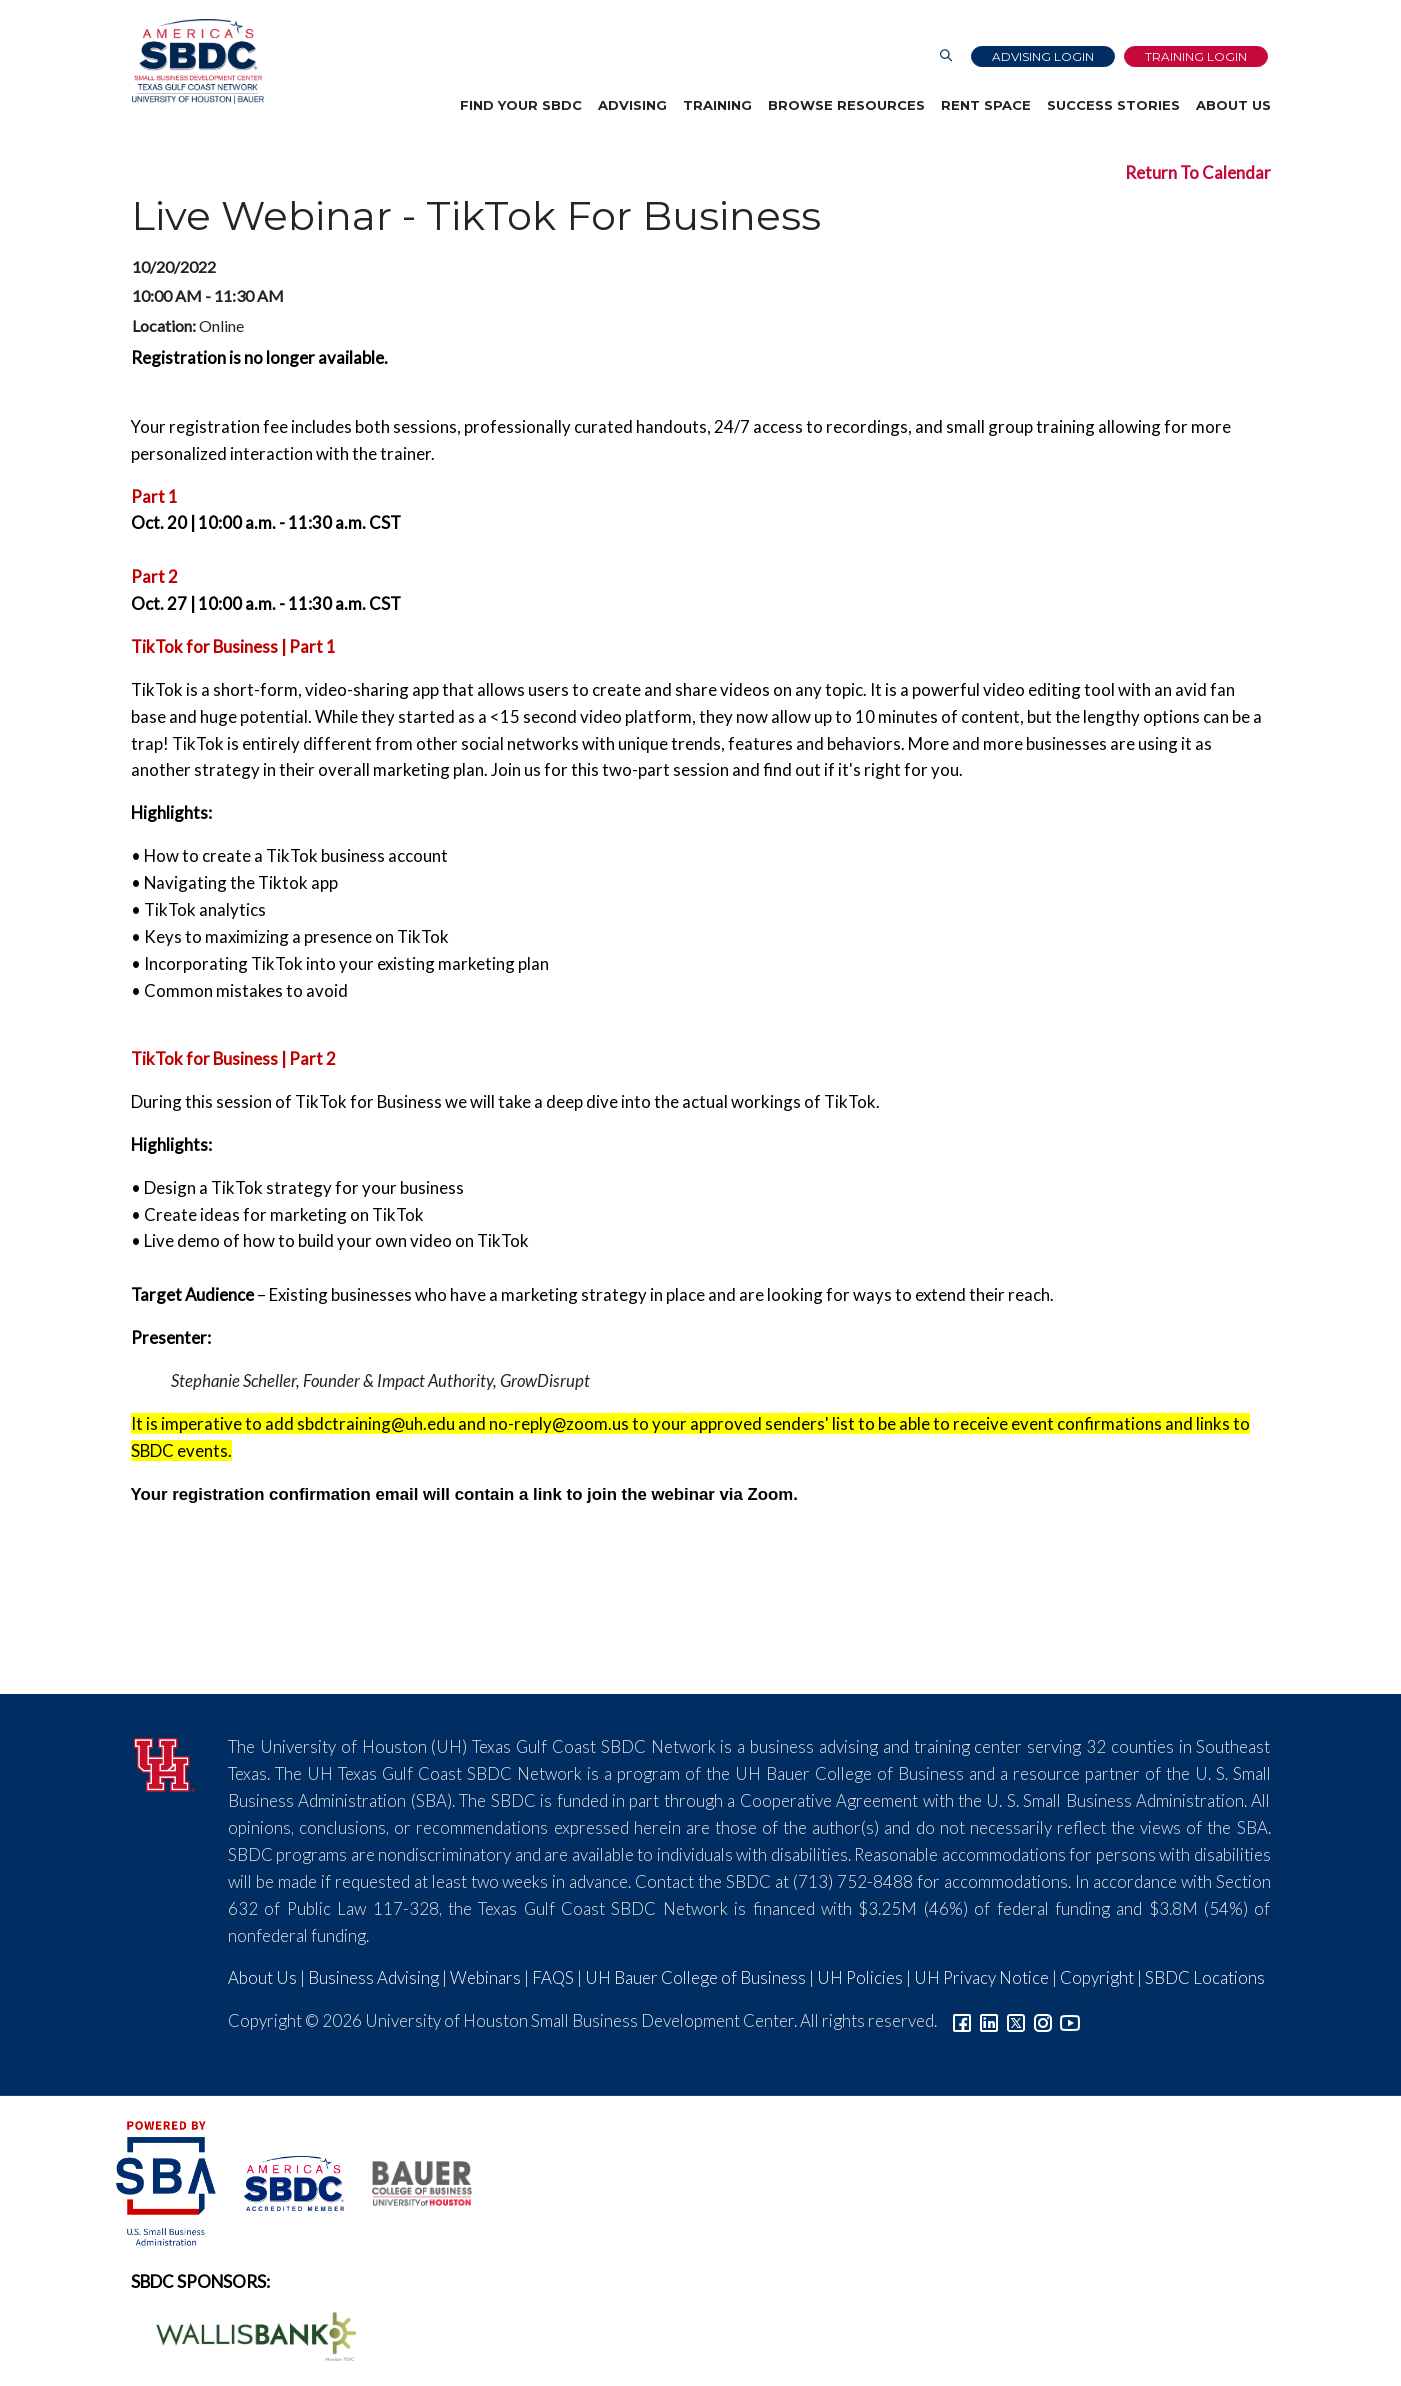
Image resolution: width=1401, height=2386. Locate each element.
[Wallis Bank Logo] (245, 2334)
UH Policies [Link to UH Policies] (860, 1977)
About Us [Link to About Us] (262, 1977)
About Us (1233, 105)
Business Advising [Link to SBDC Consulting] (373, 1977)
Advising (632, 105)
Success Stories (1113, 105)
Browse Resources (846, 105)
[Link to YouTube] (1070, 2020)
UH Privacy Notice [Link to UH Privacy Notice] (981, 1977)
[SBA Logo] (167, 2181)
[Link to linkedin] (989, 2020)
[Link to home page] (197, 61)
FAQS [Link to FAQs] (553, 1977)
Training (717, 105)
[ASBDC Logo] (283, 2181)
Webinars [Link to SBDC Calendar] (485, 1977)
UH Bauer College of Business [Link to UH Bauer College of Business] (695, 1977)
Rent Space (986, 105)
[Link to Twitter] (1016, 2020)
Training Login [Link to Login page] (1196, 56)
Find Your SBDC (521, 105)
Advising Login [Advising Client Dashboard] (1043, 56)
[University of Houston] (165, 1762)
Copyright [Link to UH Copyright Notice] (1097, 1977)
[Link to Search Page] (946, 56)
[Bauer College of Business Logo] (409, 2181)
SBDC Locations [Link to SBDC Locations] (1205, 1977)
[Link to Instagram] (1043, 2020)
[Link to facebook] (962, 2020)
